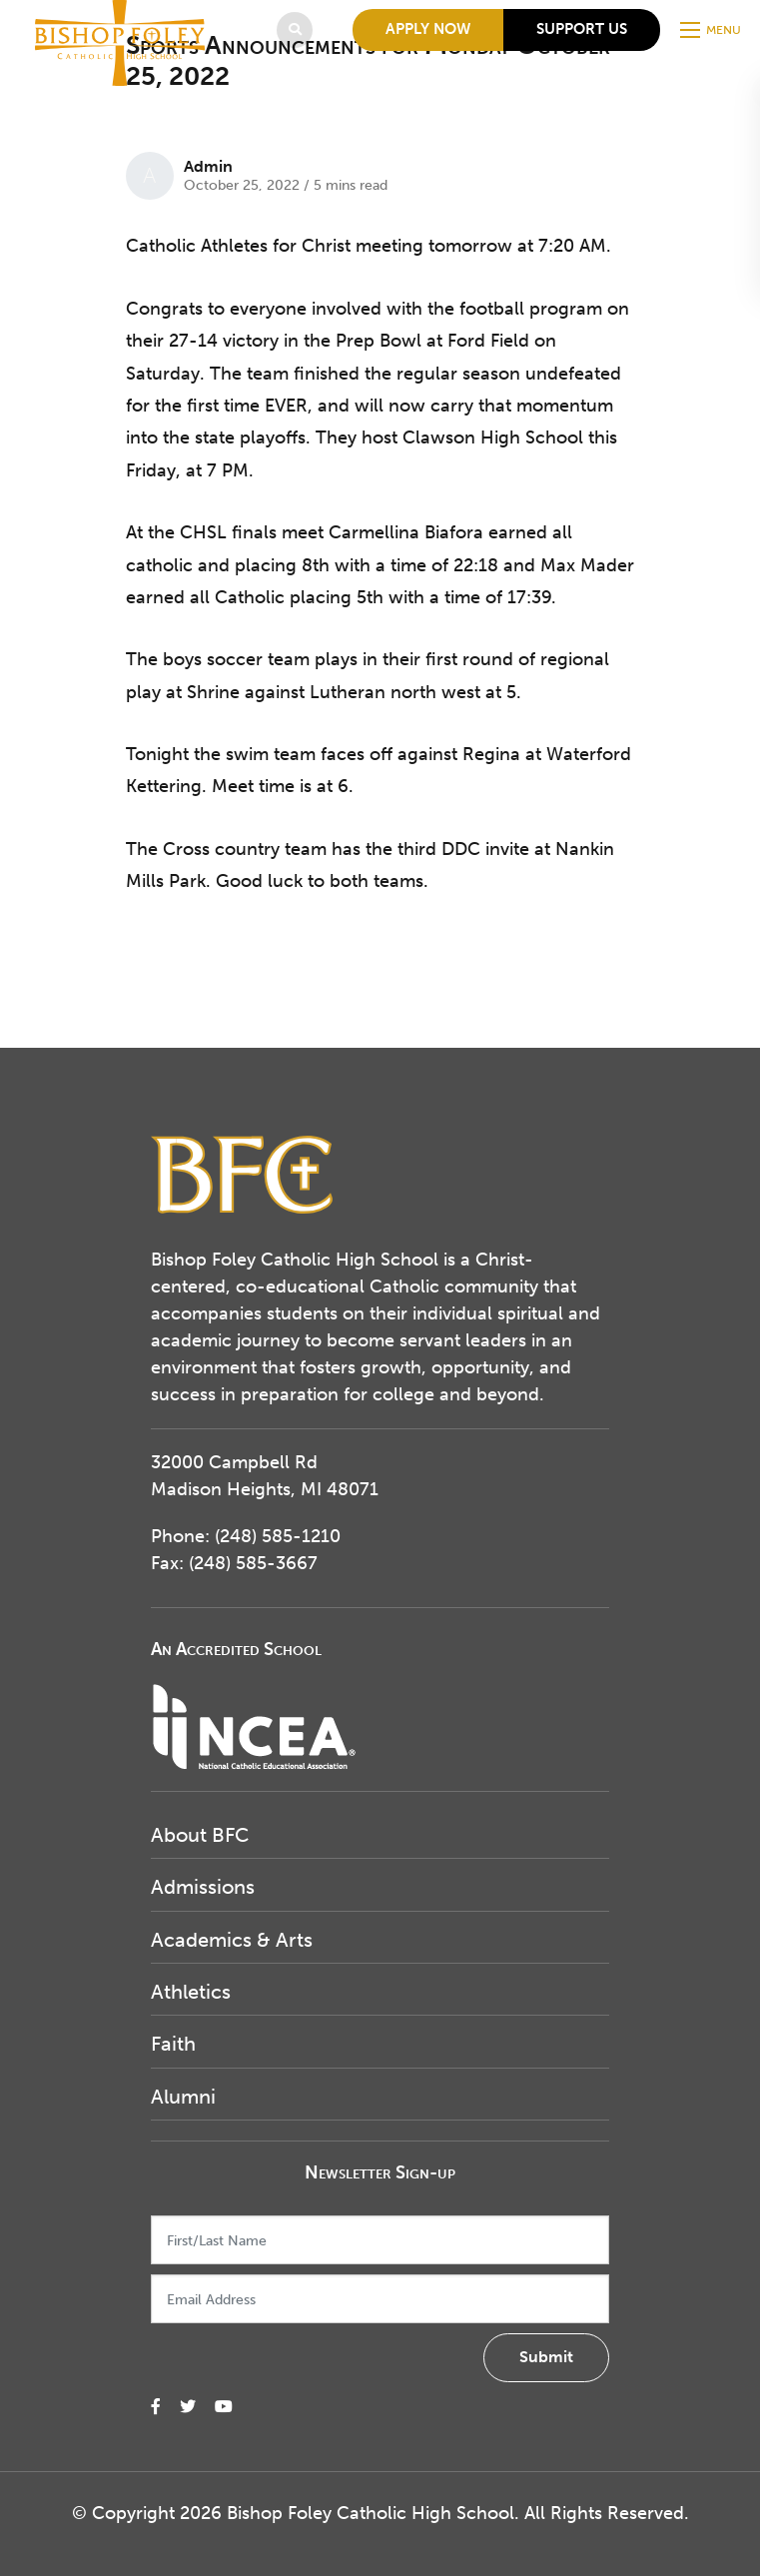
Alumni (183, 2097)
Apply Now (427, 29)
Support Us (581, 29)
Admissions (203, 1887)
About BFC (200, 1835)
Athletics (191, 1992)
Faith (173, 2044)
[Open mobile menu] (712, 30)
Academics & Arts (232, 1940)
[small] (156, 2406)
